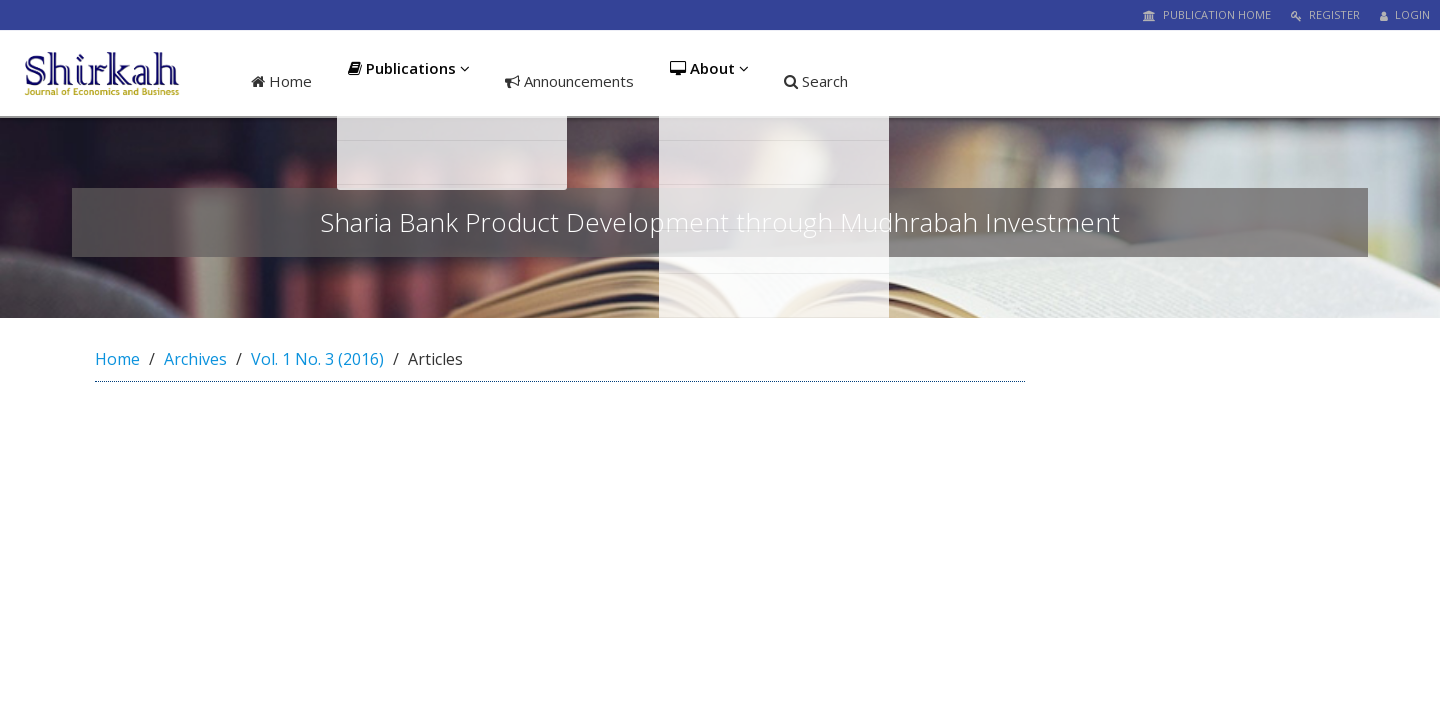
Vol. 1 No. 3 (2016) (317, 359)
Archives (195, 359)
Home (281, 81)
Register (1325, 14)
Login (1405, 14)
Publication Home (1207, 14)
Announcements (570, 81)
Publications (409, 81)
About (712, 81)
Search (822, 81)
